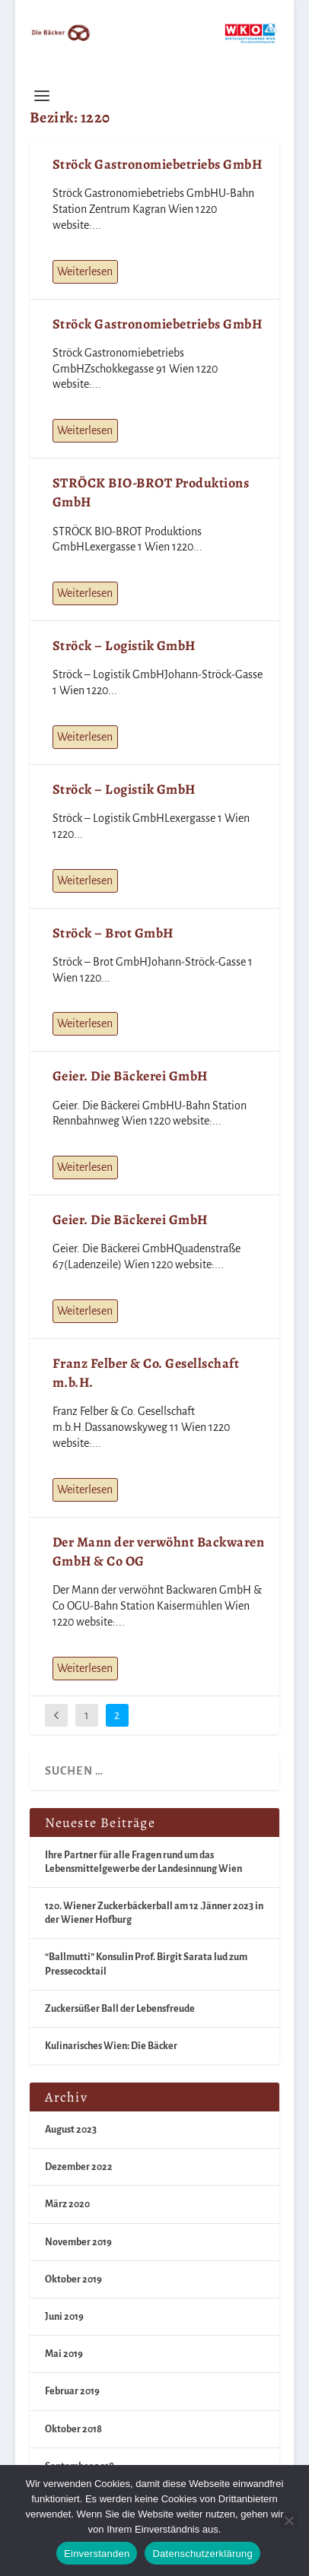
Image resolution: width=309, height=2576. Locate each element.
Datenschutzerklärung (202, 2553)
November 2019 (78, 2242)
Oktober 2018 (73, 2429)
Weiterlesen (85, 271)
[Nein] (288, 2520)
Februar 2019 (72, 2391)
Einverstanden (96, 2553)
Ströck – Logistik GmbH (124, 645)
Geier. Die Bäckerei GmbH (130, 1076)
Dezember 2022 (79, 2167)
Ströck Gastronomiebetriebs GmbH (158, 164)
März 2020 (67, 2204)
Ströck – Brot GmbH (113, 933)
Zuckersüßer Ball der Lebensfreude (120, 2008)
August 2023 (71, 2129)
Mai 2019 (64, 2354)
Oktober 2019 (73, 2279)
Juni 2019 (64, 2316)
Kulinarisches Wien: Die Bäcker (111, 2046)
